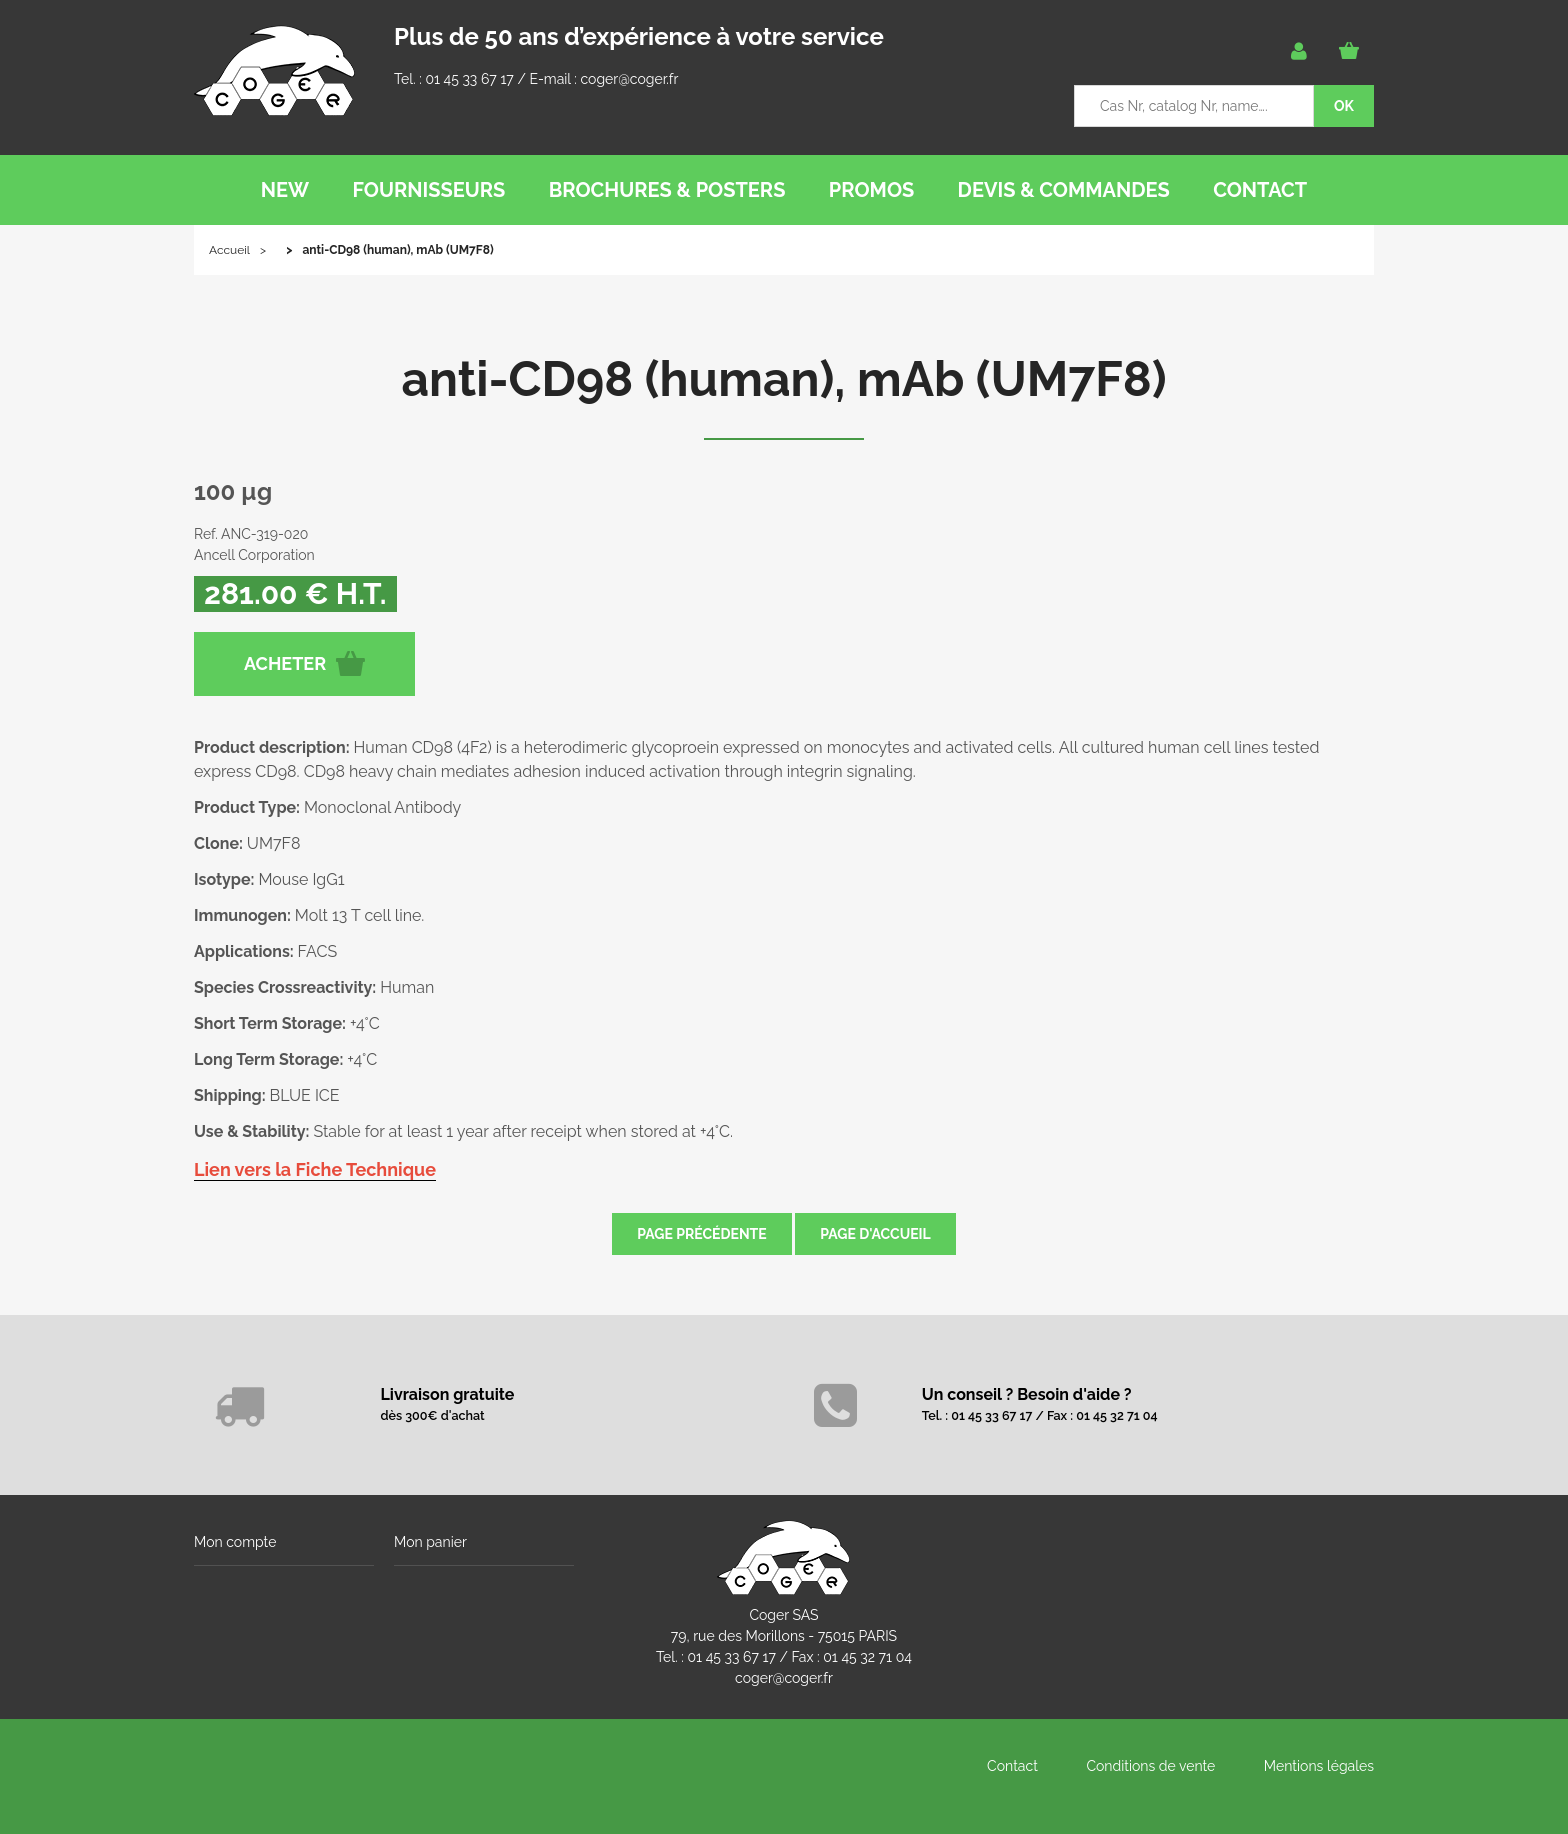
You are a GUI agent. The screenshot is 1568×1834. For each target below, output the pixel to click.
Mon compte (235, 1542)
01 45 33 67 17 (469, 79)
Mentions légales (1319, 1766)
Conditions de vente (1150, 1766)
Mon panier (430, 1542)
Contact (1012, 1766)
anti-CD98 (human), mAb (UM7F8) (783, 379)
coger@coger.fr (630, 79)
